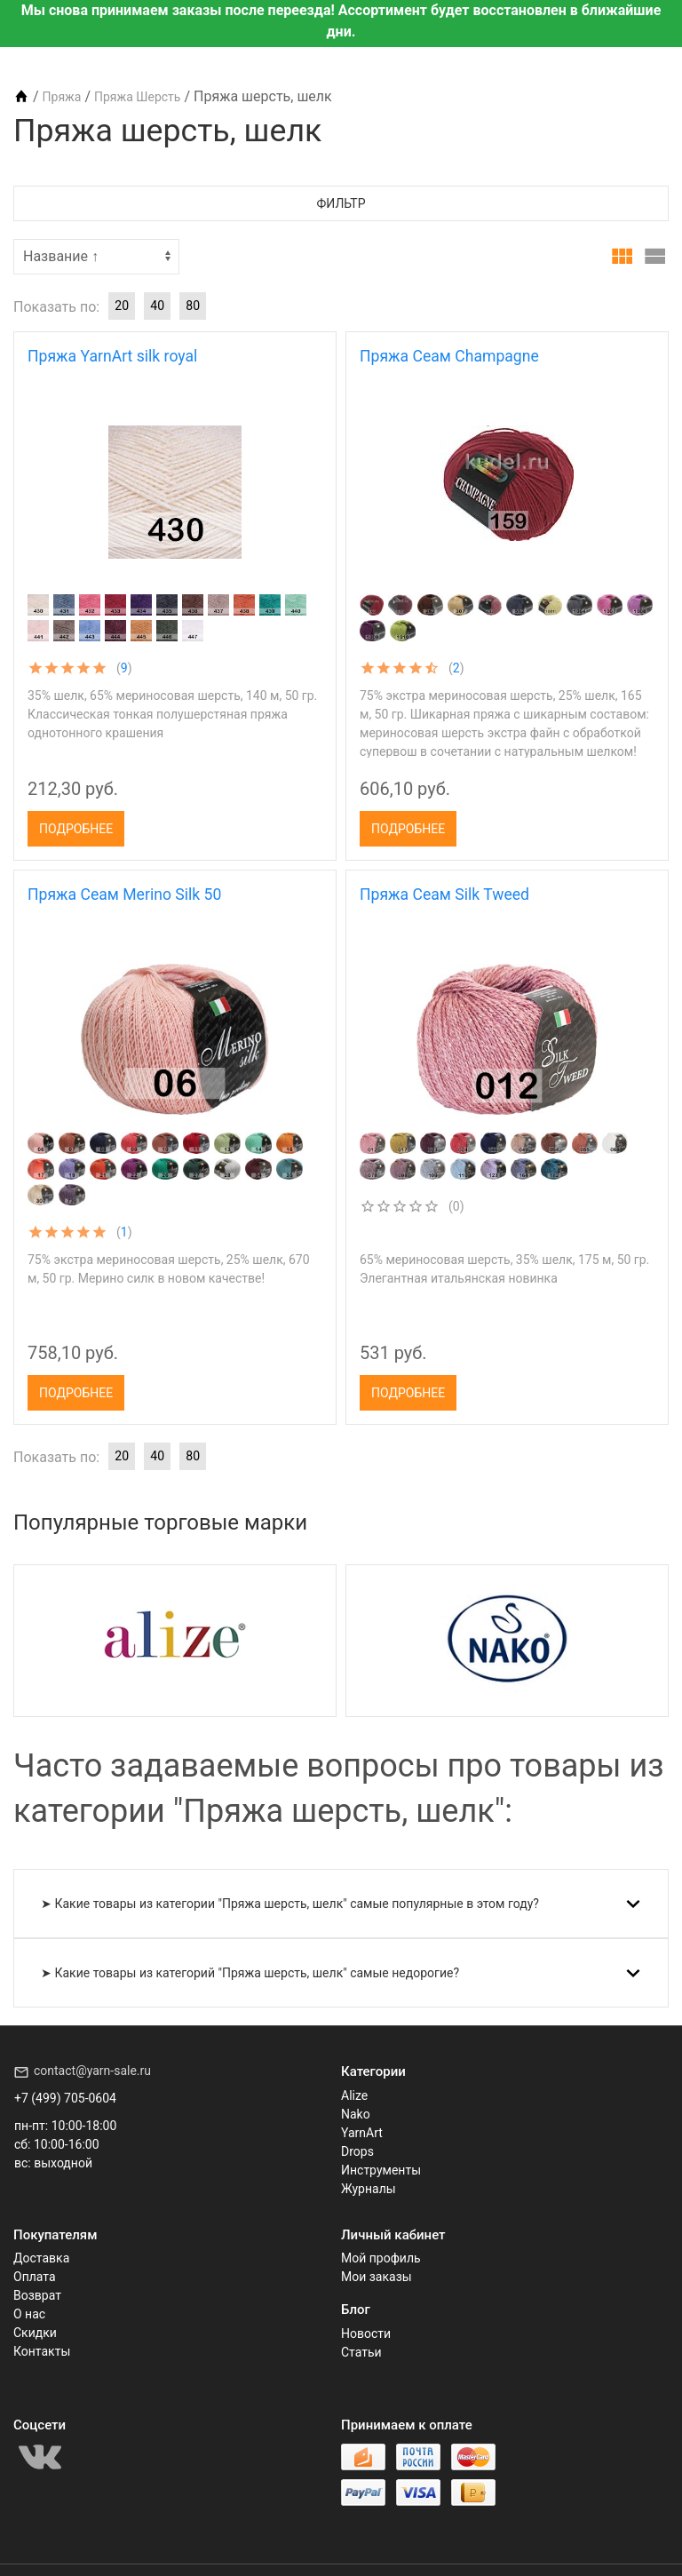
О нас (29, 2314)
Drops (357, 2151)
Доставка (41, 2258)
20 (122, 305)
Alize (354, 2095)
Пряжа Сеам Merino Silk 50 (124, 894)
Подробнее (76, 829)
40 (157, 305)
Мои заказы (376, 2277)
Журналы (368, 2189)
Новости (366, 2333)
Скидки (35, 2333)
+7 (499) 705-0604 (65, 2098)
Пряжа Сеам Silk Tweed (444, 894)
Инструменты (381, 2170)
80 (193, 305)
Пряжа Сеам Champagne (449, 356)
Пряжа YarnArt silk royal (112, 356)
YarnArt (362, 2133)
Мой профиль (381, 2258)
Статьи (361, 2352)
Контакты (41, 2351)
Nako (355, 2114)
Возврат (37, 2295)
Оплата (34, 2277)
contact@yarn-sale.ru (92, 2070)
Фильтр (341, 203)
